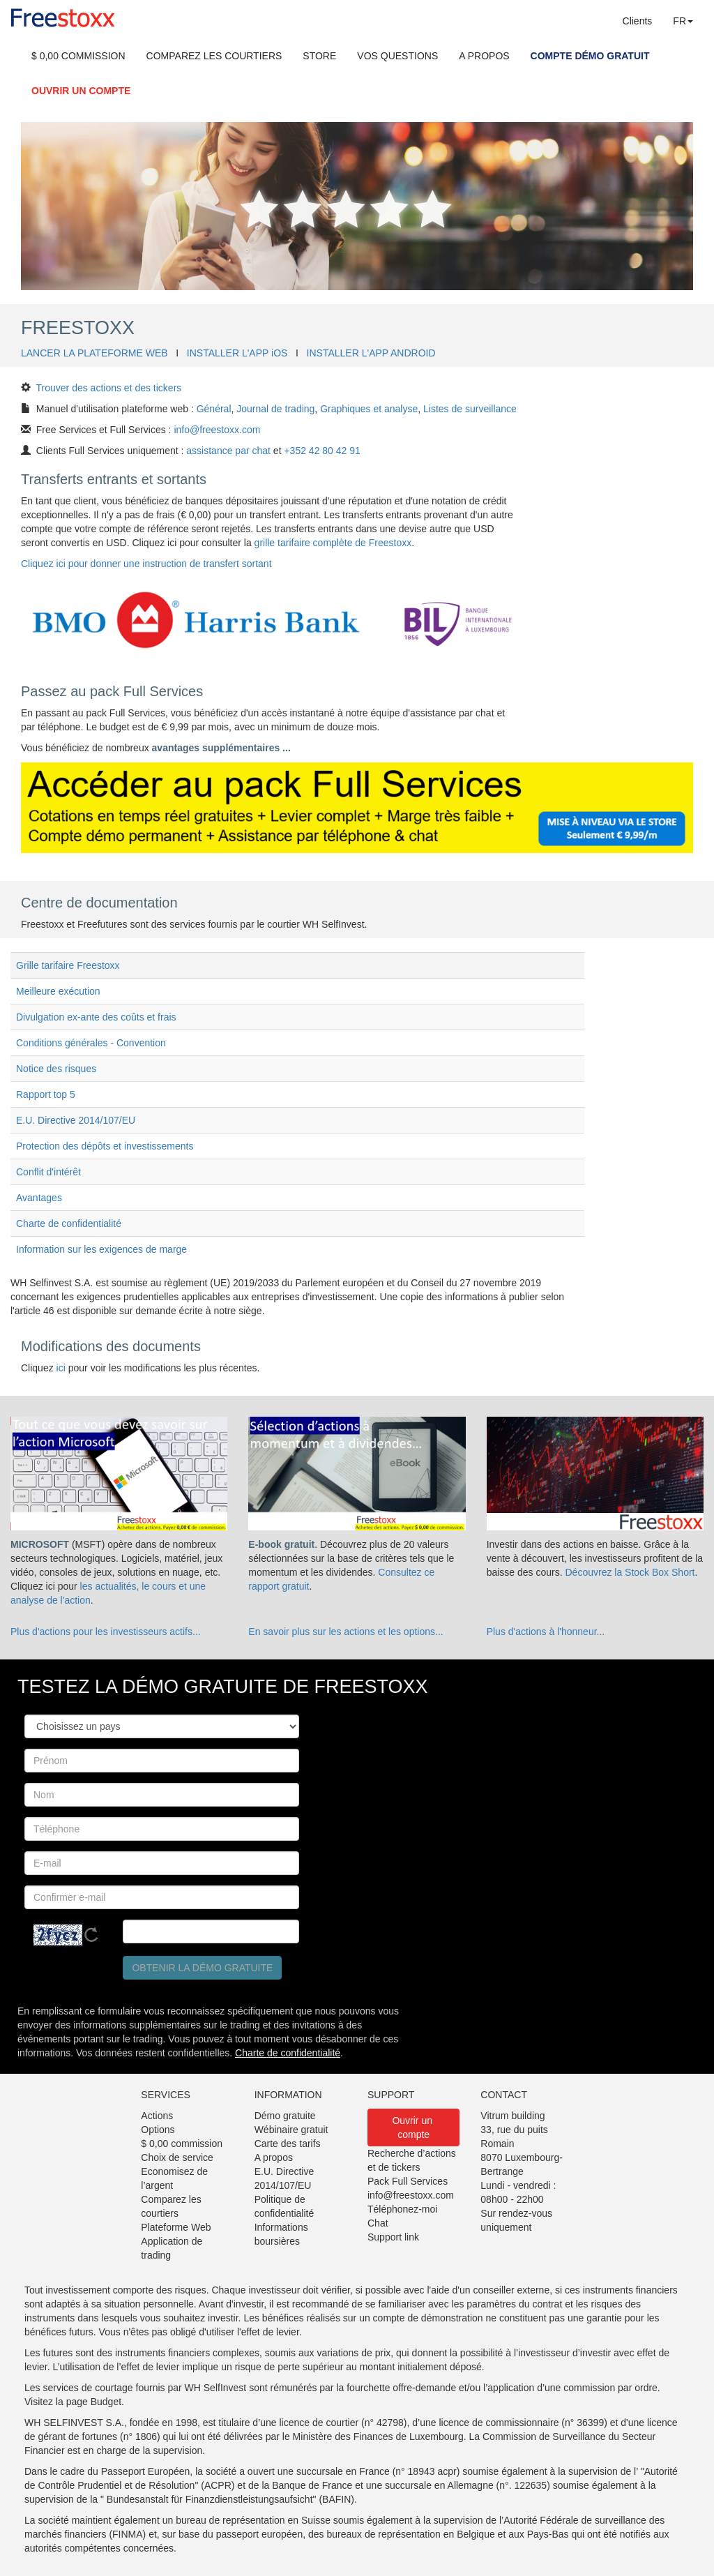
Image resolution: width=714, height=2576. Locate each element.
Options (157, 2129)
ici (61, 1367)
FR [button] (683, 21)
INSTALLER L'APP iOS (237, 353)
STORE (319, 55)
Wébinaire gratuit (291, 2129)
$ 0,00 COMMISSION (78, 55)
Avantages (39, 1197)
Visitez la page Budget (72, 2401)
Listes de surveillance (470, 408)
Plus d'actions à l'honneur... (546, 1631)
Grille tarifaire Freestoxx (68, 965)
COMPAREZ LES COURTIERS (214, 55)
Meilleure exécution (58, 991)
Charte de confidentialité (68, 1223)
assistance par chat (228, 450)
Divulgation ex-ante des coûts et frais (96, 1017)
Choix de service (177, 2157)
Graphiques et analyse (369, 408)
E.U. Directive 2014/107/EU (75, 1120)
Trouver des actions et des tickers (109, 387)
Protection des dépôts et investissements (104, 1146)
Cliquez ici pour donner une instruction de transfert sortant (146, 563)
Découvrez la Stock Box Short (630, 1572)
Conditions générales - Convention (91, 1042)
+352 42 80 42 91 (322, 450)
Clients (638, 21)
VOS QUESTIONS (397, 55)
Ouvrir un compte (413, 2127)
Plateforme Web (176, 2227)
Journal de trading (275, 408)
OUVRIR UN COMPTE (80, 90)
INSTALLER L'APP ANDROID (371, 353)
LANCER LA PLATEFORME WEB (94, 353)
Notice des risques (56, 1068)
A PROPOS (484, 55)
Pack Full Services (407, 2181)
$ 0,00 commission (181, 2143)
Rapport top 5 (45, 1094)
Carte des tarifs (288, 2143)
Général (214, 408)
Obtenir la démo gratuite (202, 1967)
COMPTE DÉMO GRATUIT (590, 55)
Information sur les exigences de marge (101, 1249)
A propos (274, 2157)
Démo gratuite (285, 2115)
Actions (157, 2115)
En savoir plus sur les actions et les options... (345, 1631)
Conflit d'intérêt (48, 1171)
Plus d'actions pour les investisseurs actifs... (105, 1631)
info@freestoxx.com (217, 429)
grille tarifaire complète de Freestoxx (333, 542)
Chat (377, 2223)
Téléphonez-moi (402, 2209)
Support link (393, 2237)
